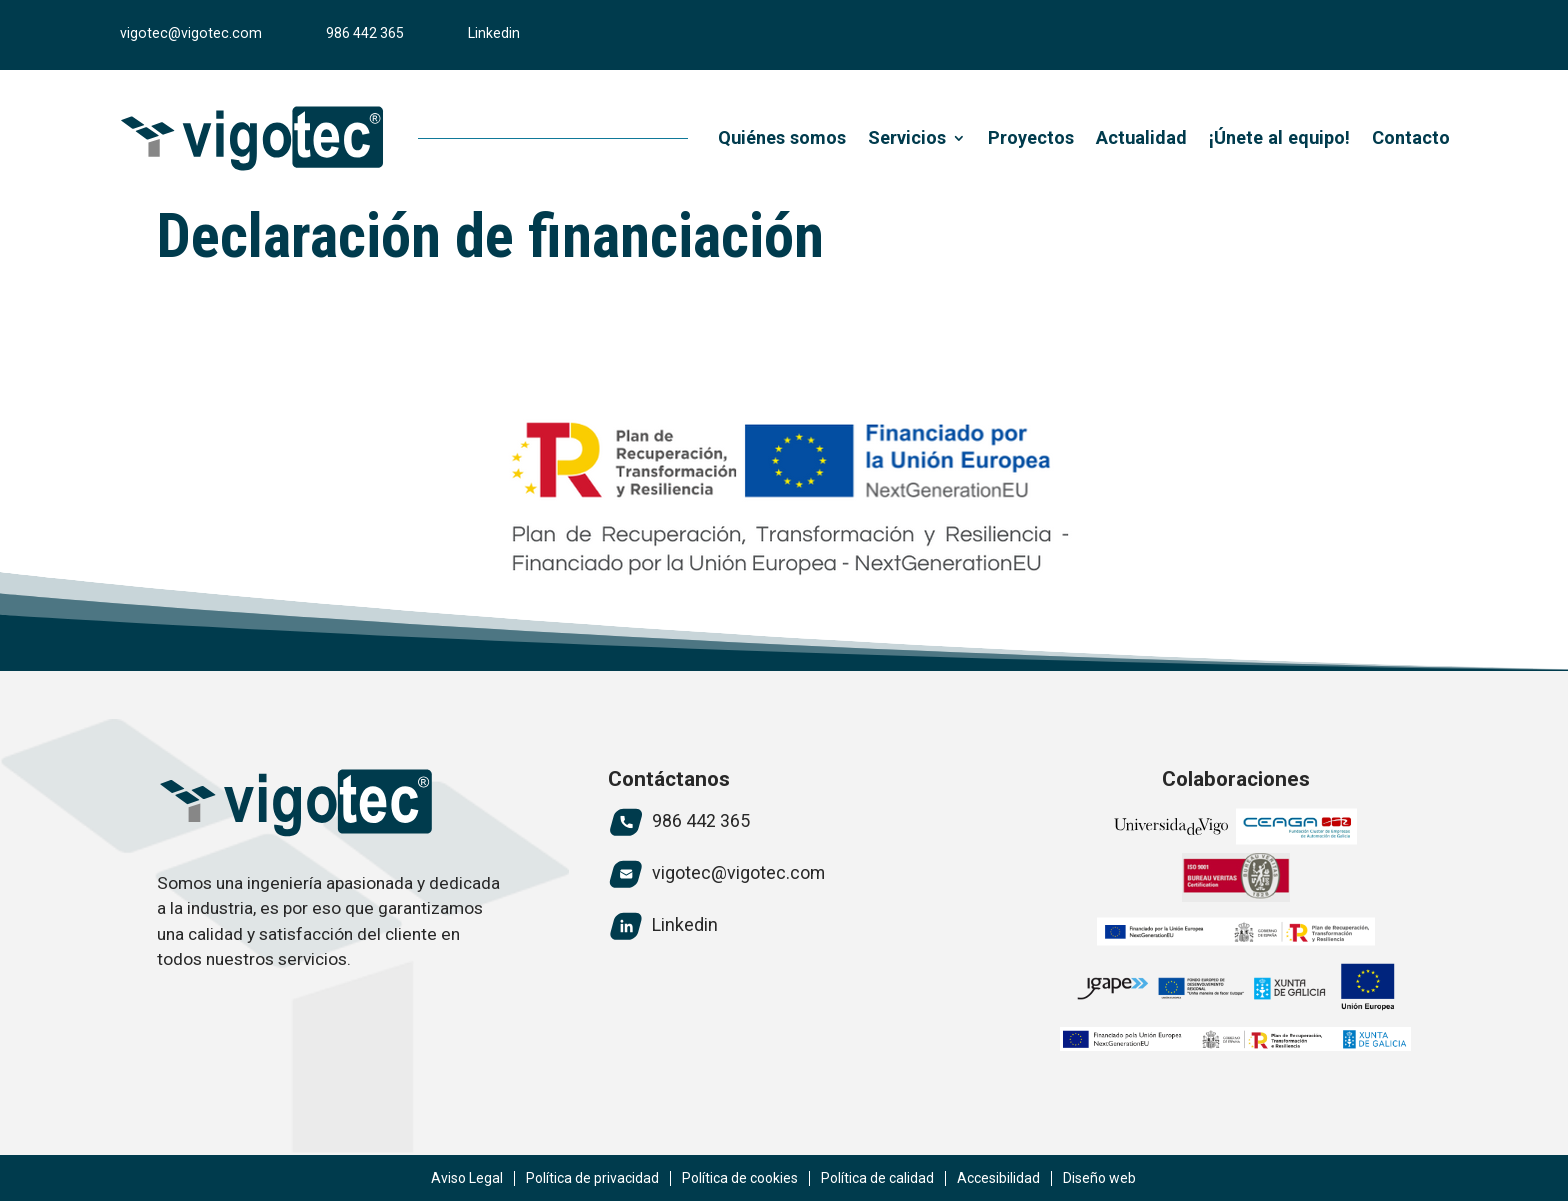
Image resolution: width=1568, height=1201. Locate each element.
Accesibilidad (998, 1178)
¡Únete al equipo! (1279, 137)
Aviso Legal (467, 1178)
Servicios (907, 137)
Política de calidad (877, 1178)
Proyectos (1031, 137)
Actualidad (1141, 137)
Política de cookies (740, 1178)
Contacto (1411, 137)
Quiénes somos (782, 137)
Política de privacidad (592, 1178)
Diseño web (1099, 1178)
